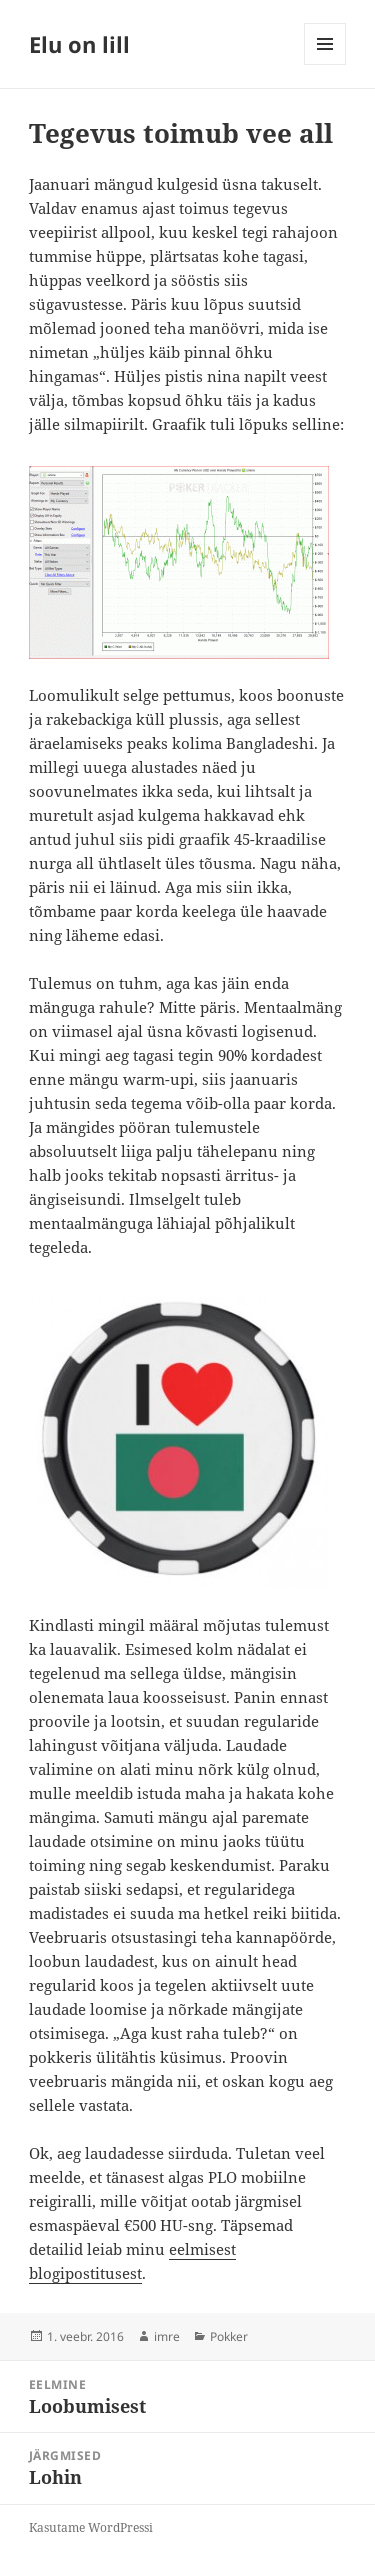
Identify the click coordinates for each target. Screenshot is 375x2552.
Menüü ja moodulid (325, 64)
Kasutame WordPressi (91, 2527)
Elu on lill (79, 44)
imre (167, 2336)
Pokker (229, 2336)
